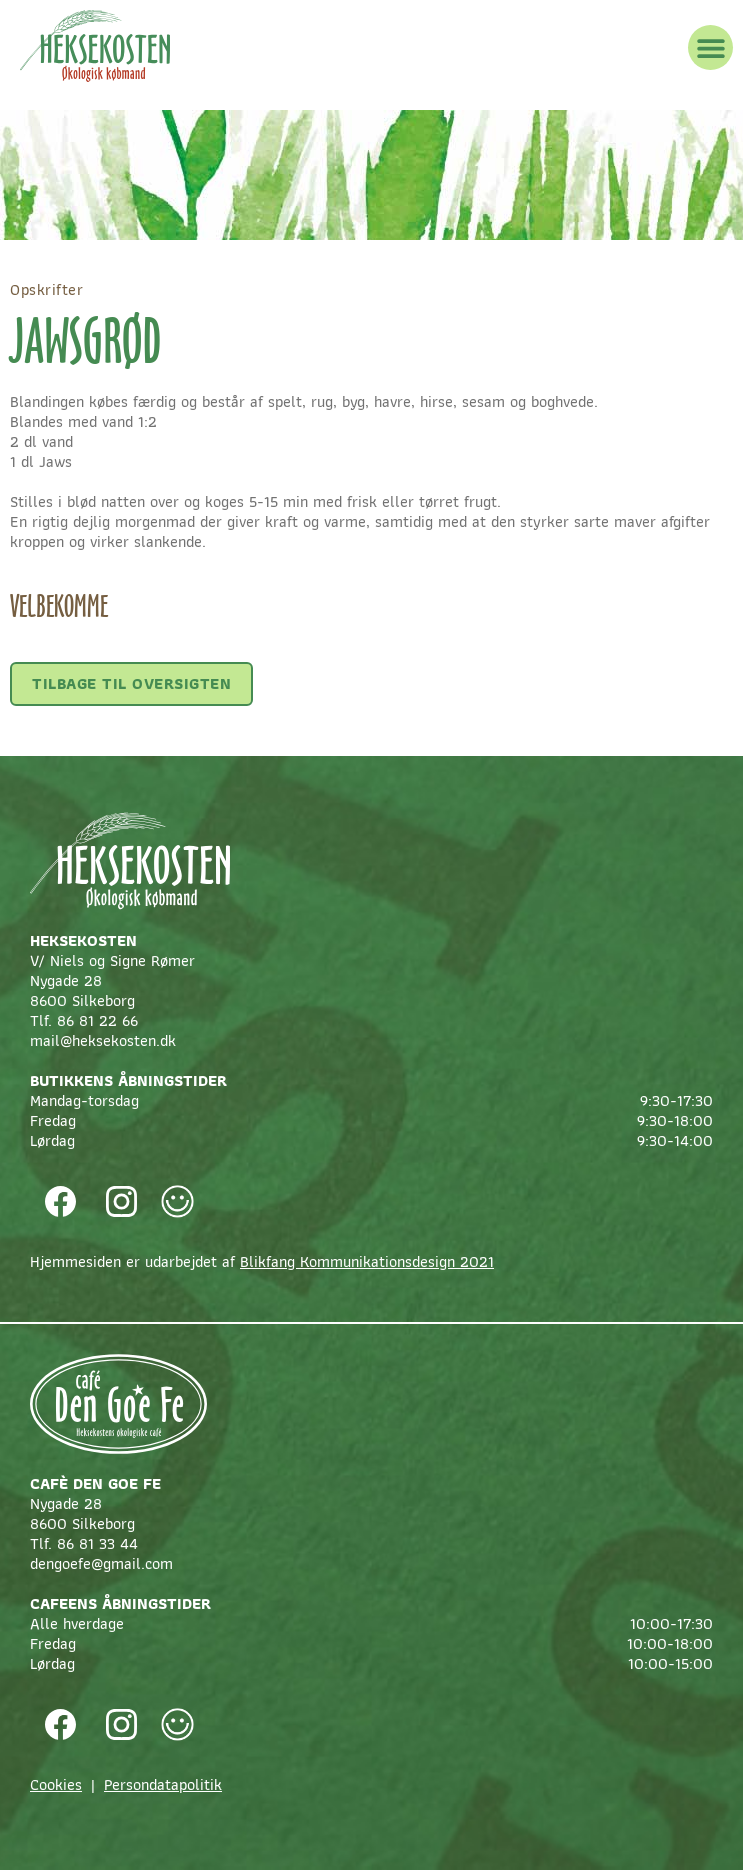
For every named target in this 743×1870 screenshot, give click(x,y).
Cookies (56, 1784)
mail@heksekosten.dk (103, 1040)
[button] (710, 47)
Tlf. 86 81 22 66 (84, 1020)
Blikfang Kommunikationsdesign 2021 (367, 1261)
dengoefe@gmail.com (101, 1563)
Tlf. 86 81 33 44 (84, 1543)
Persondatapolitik (163, 1784)
